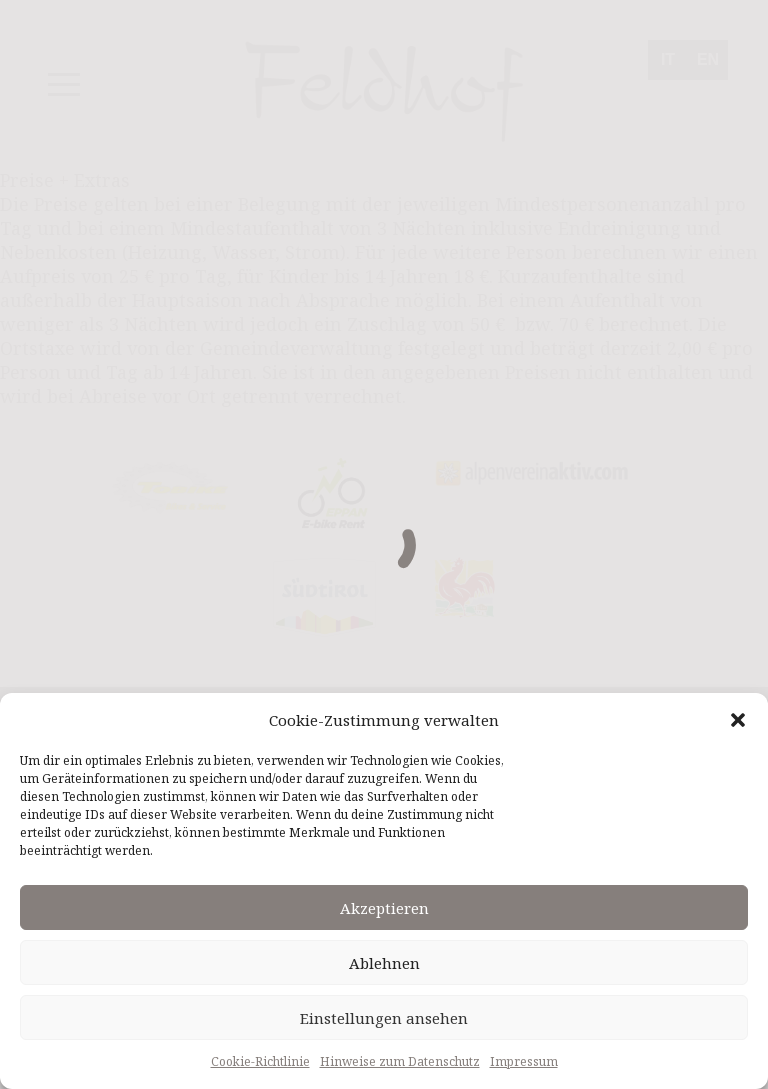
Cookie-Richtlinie (260, 1061)
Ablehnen (384, 963)
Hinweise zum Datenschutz (400, 1061)
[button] (738, 720)
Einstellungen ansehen (384, 1018)
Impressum (524, 1061)
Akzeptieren (384, 908)
